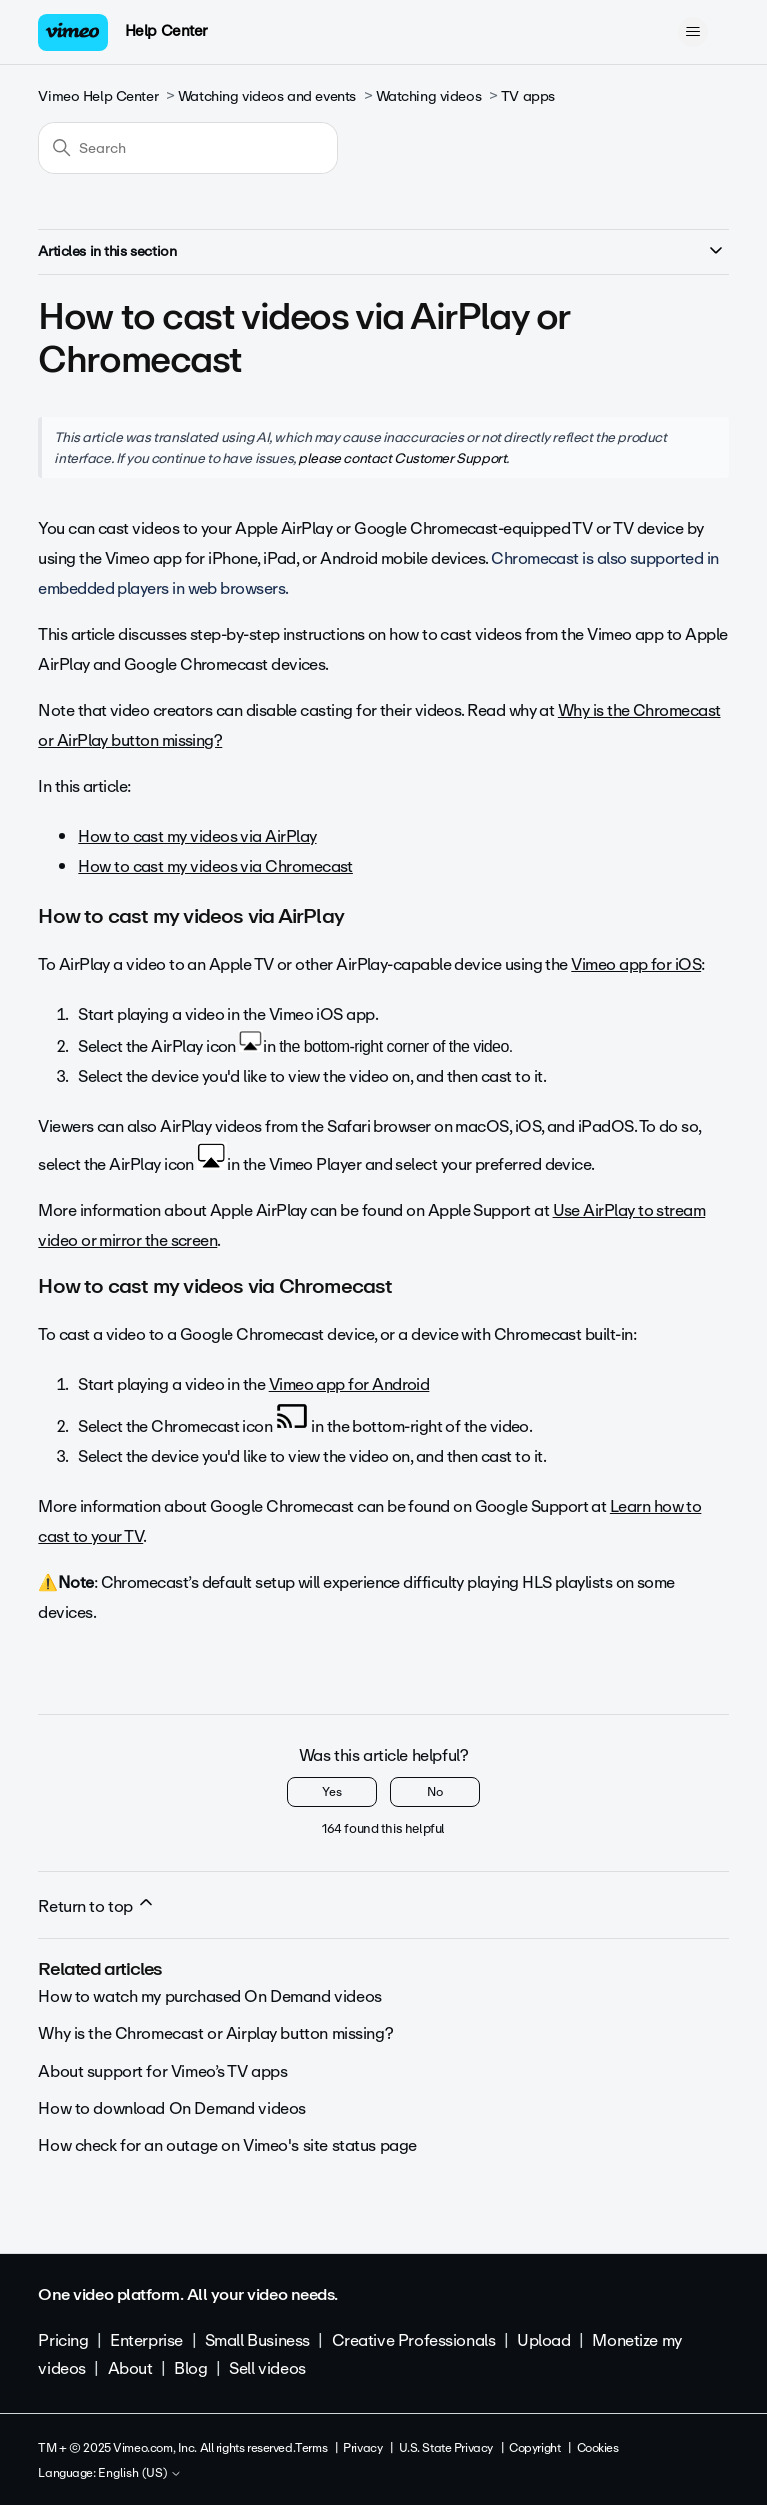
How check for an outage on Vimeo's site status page (227, 2145)
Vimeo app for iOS (636, 964)
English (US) (140, 2474)
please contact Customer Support (402, 458)
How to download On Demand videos (172, 2108)
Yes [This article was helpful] (332, 1792)
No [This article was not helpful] (435, 1792)
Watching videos (429, 96)
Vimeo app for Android (349, 1384)
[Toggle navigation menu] (693, 32)
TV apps (528, 96)
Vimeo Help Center (98, 96)
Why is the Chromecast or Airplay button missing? (215, 2033)
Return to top (97, 1906)
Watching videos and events (267, 96)
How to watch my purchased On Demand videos (209, 1996)
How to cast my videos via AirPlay (197, 836)
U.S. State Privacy (446, 2448)
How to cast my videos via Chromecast (215, 866)
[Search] (188, 148)
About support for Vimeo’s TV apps (162, 2071)
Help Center (166, 31)
